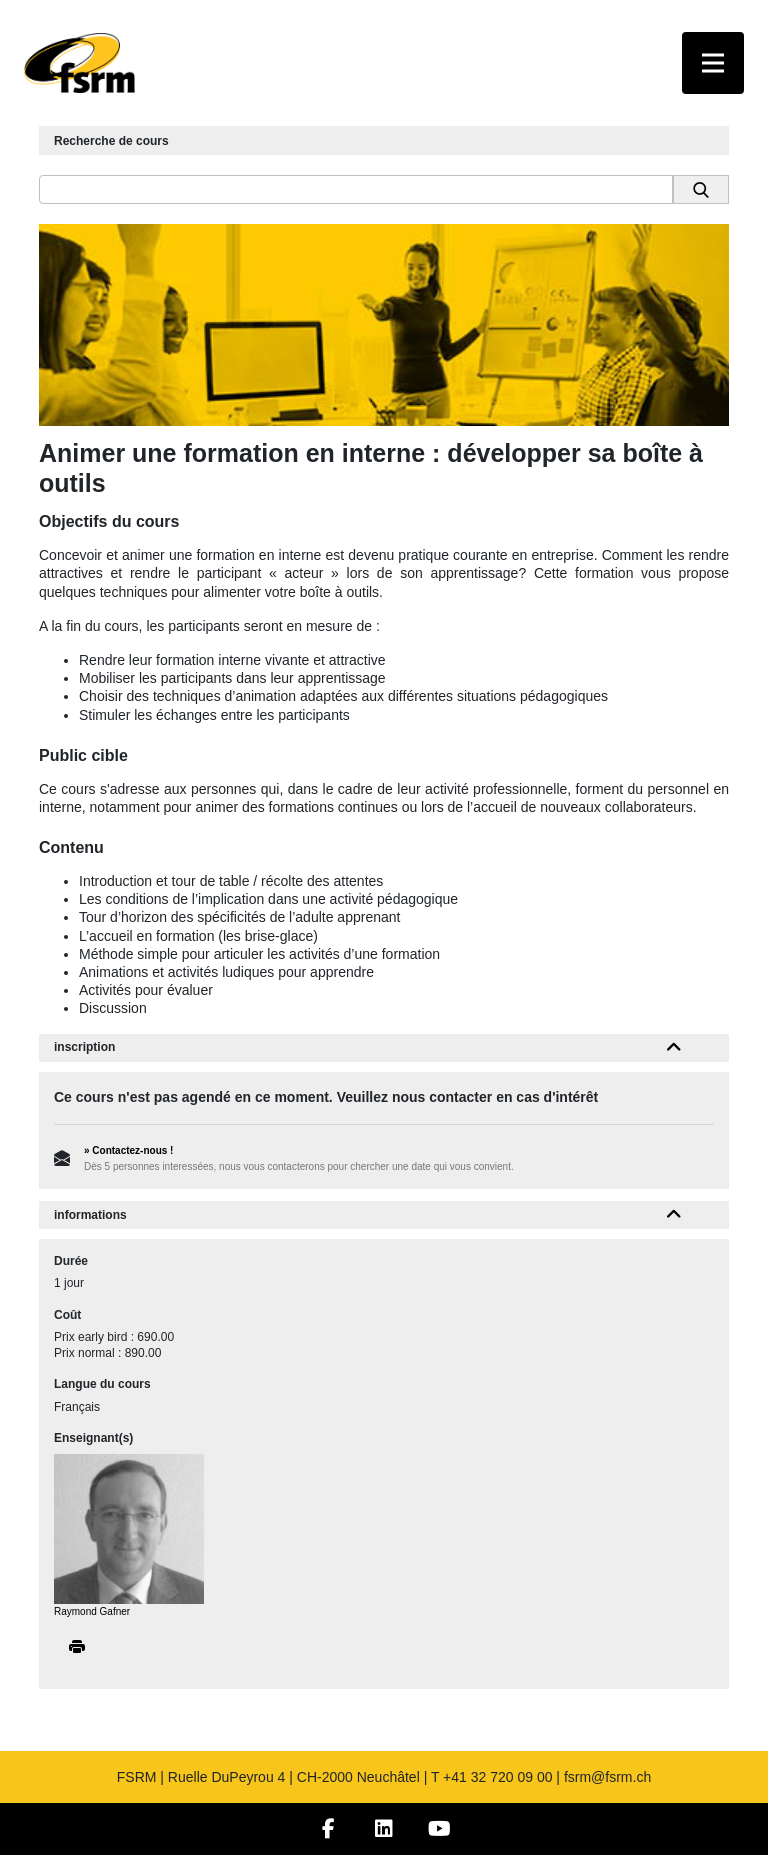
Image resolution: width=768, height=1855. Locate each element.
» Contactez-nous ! (128, 1150)
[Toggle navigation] (713, 63)
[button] (674, 1048)
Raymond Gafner (92, 1611)
